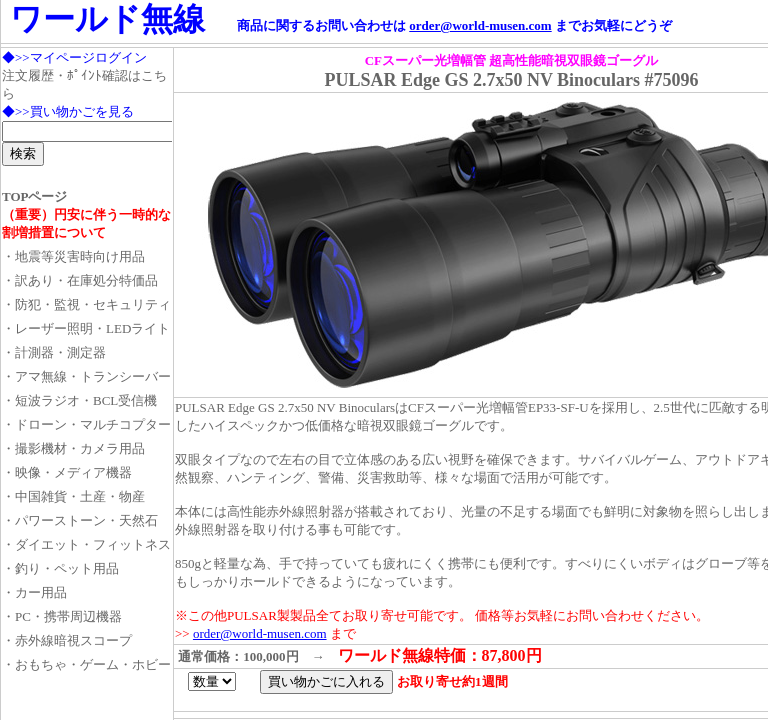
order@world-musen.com (480, 25)
